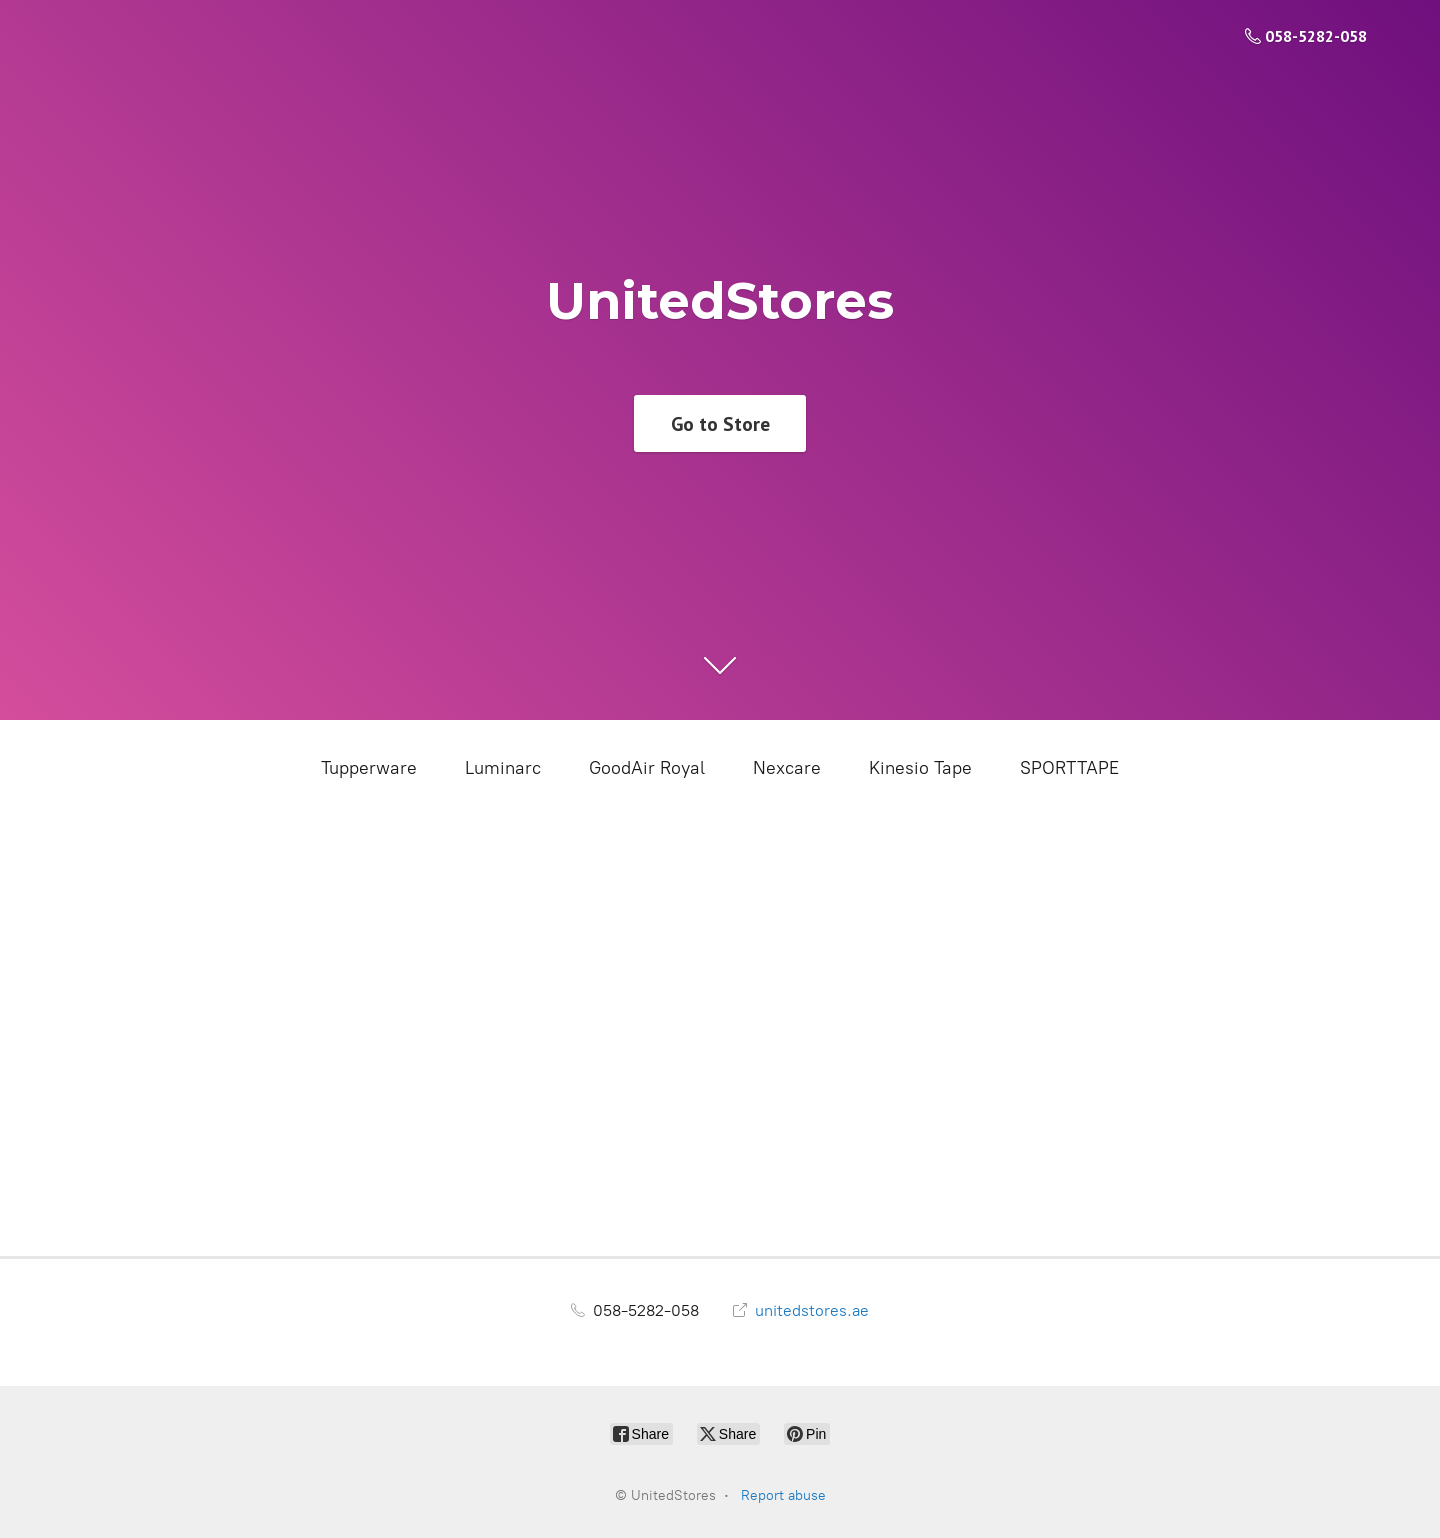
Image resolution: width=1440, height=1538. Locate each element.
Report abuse (783, 1495)
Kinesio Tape (920, 768)
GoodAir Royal (647, 768)
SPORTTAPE (1069, 768)
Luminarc (503, 768)
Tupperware (369, 768)
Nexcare (787, 768)
